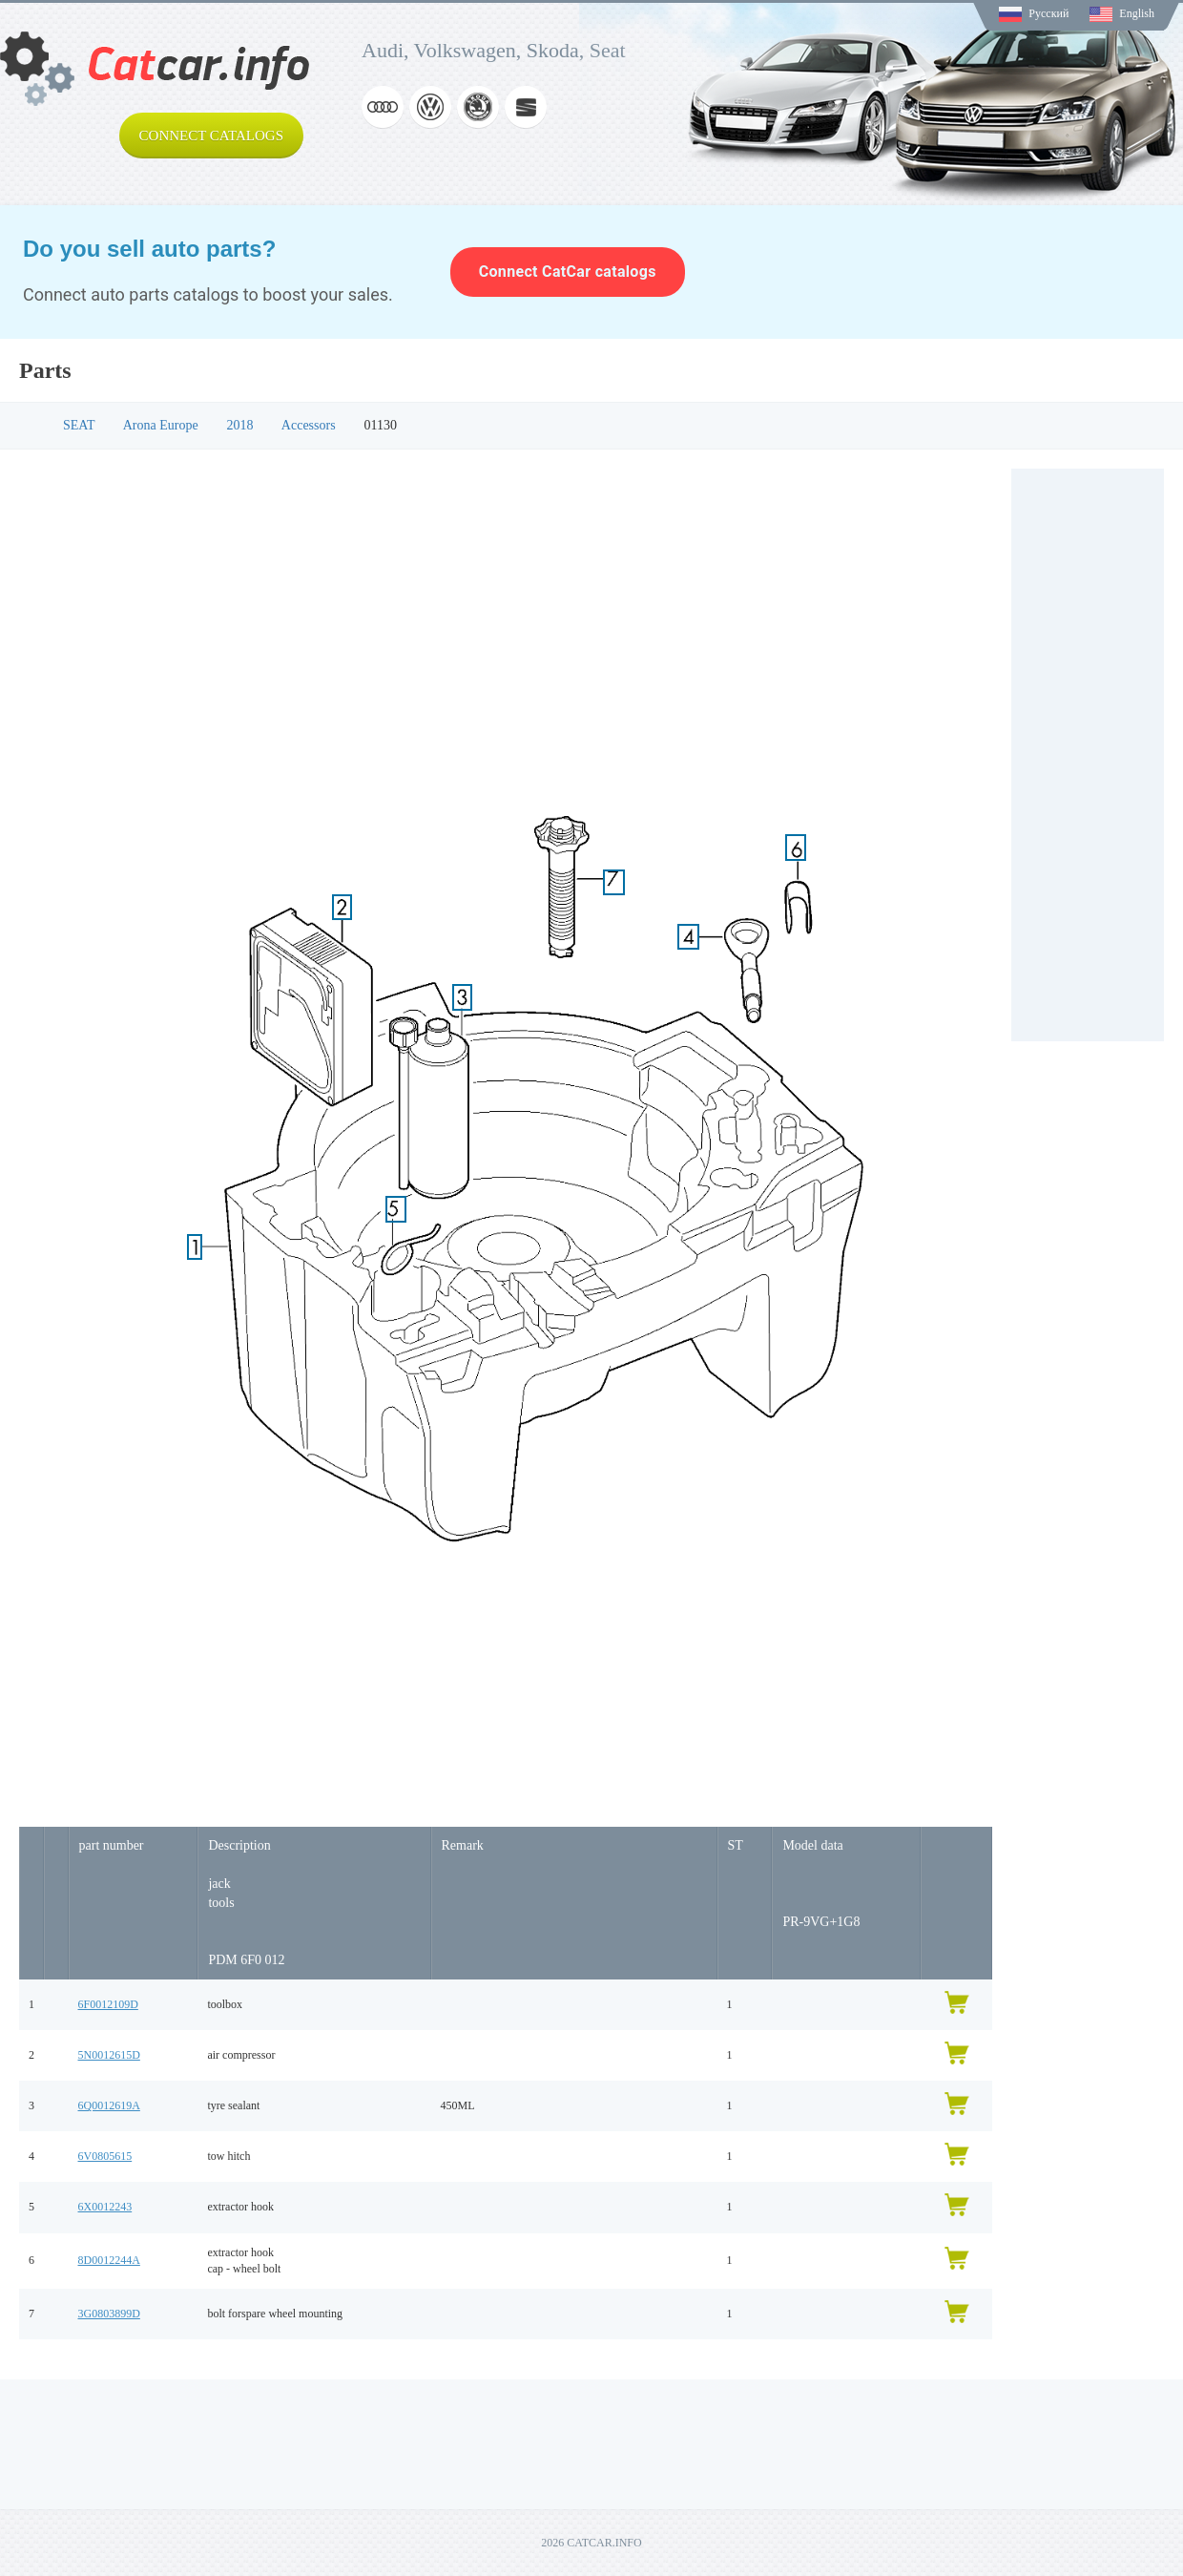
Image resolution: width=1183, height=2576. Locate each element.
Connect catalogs (211, 135)
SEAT (78, 425)
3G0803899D (109, 2313)
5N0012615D (109, 2055)
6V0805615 (105, 2156)
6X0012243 (105, 2206)
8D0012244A (109, 2260)
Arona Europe (160, 425)
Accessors (308, 425)
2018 (240, 425)
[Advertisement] (1087, 755)
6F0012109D (108, 2004)
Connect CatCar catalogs (567, 271)
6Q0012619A (109, 2105)
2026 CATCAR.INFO (591, 2542)
